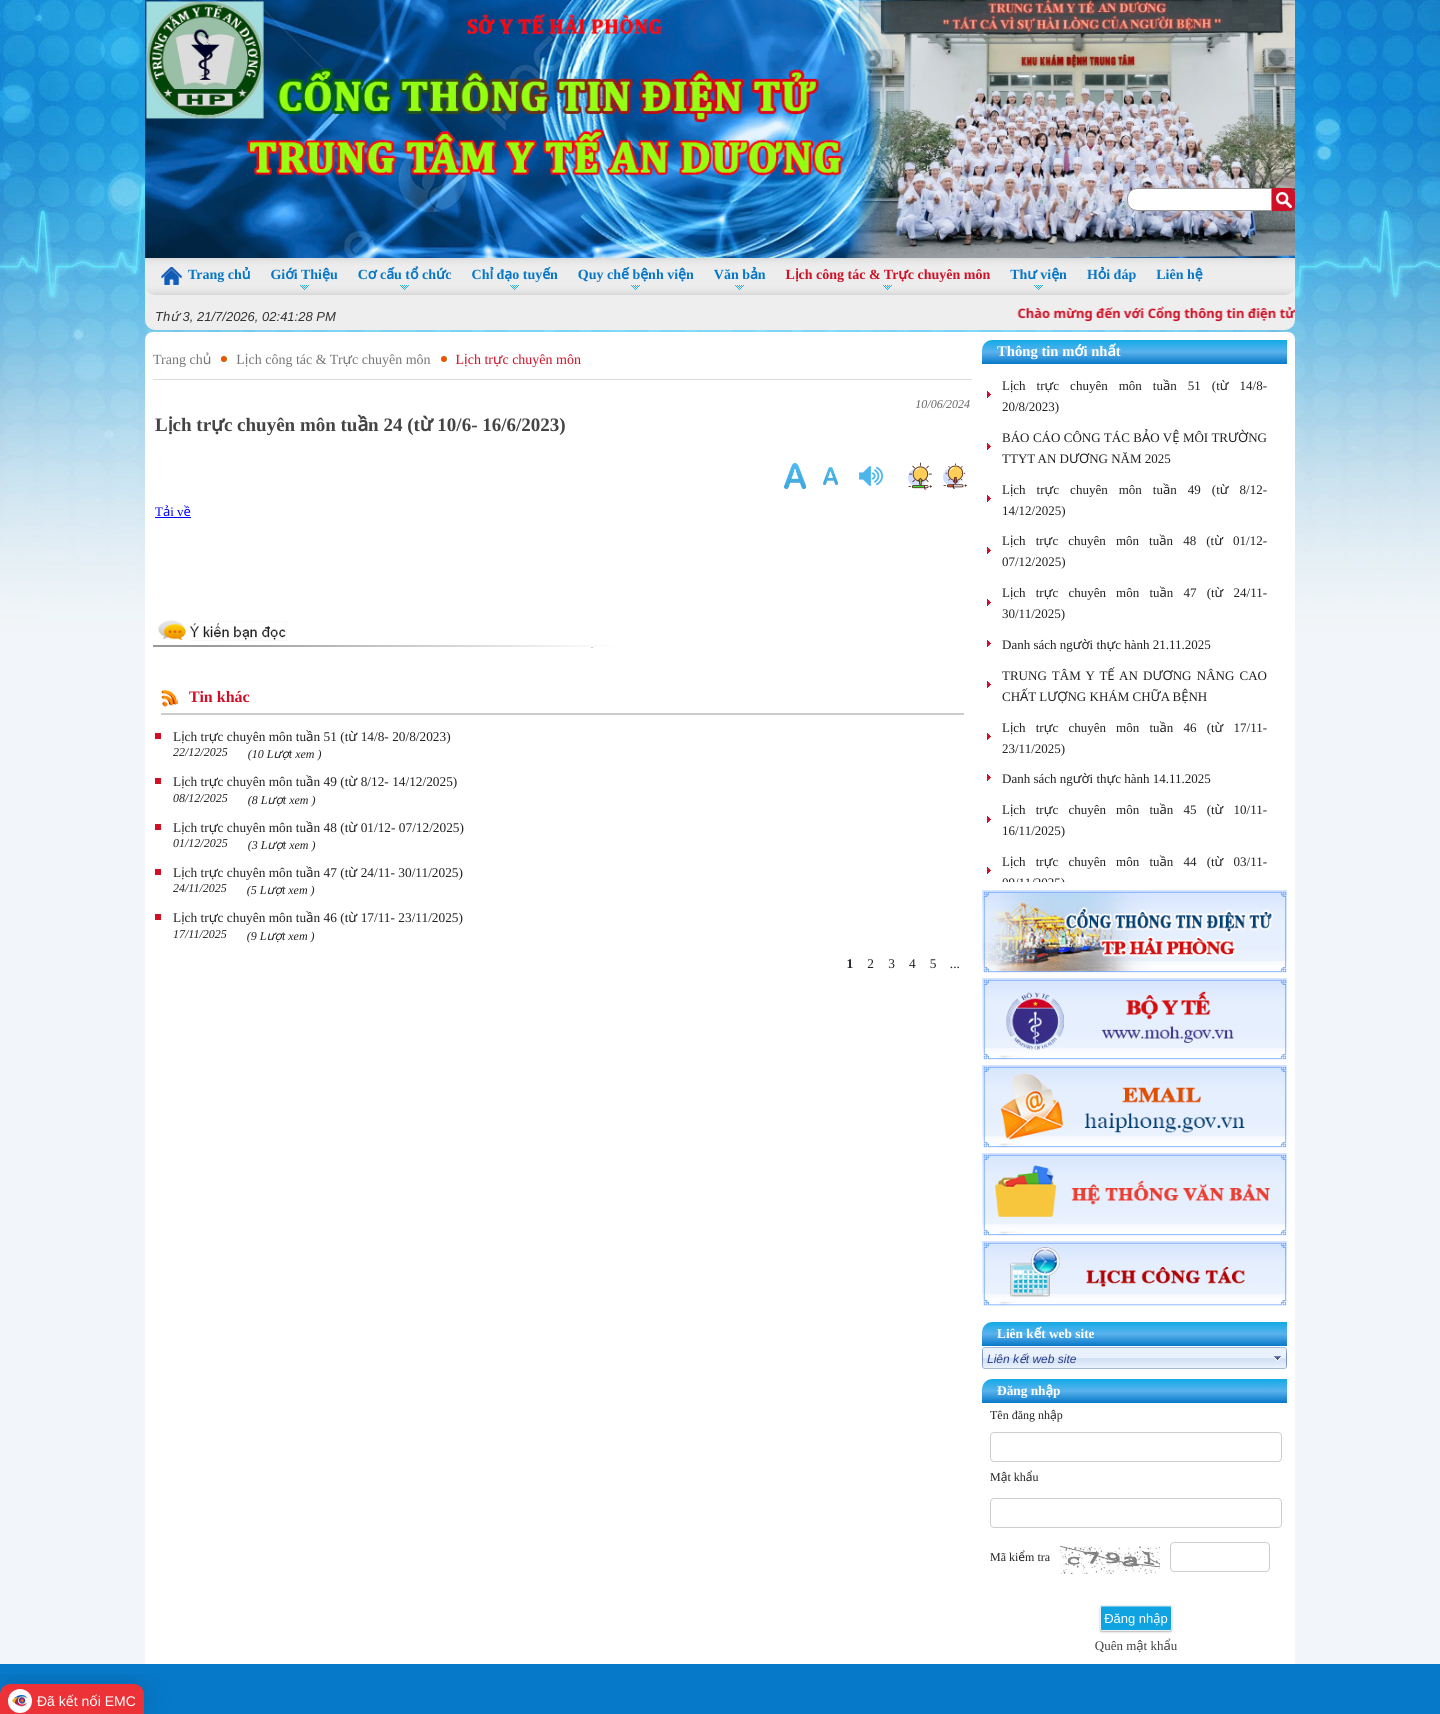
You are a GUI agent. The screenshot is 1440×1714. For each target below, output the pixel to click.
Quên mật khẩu (1136, 1645)
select (1278, 1358)
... (955, 963)
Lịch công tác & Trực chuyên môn (333, 360)
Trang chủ (182, 360)
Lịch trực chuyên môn (518, 360)
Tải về (173, 511)
